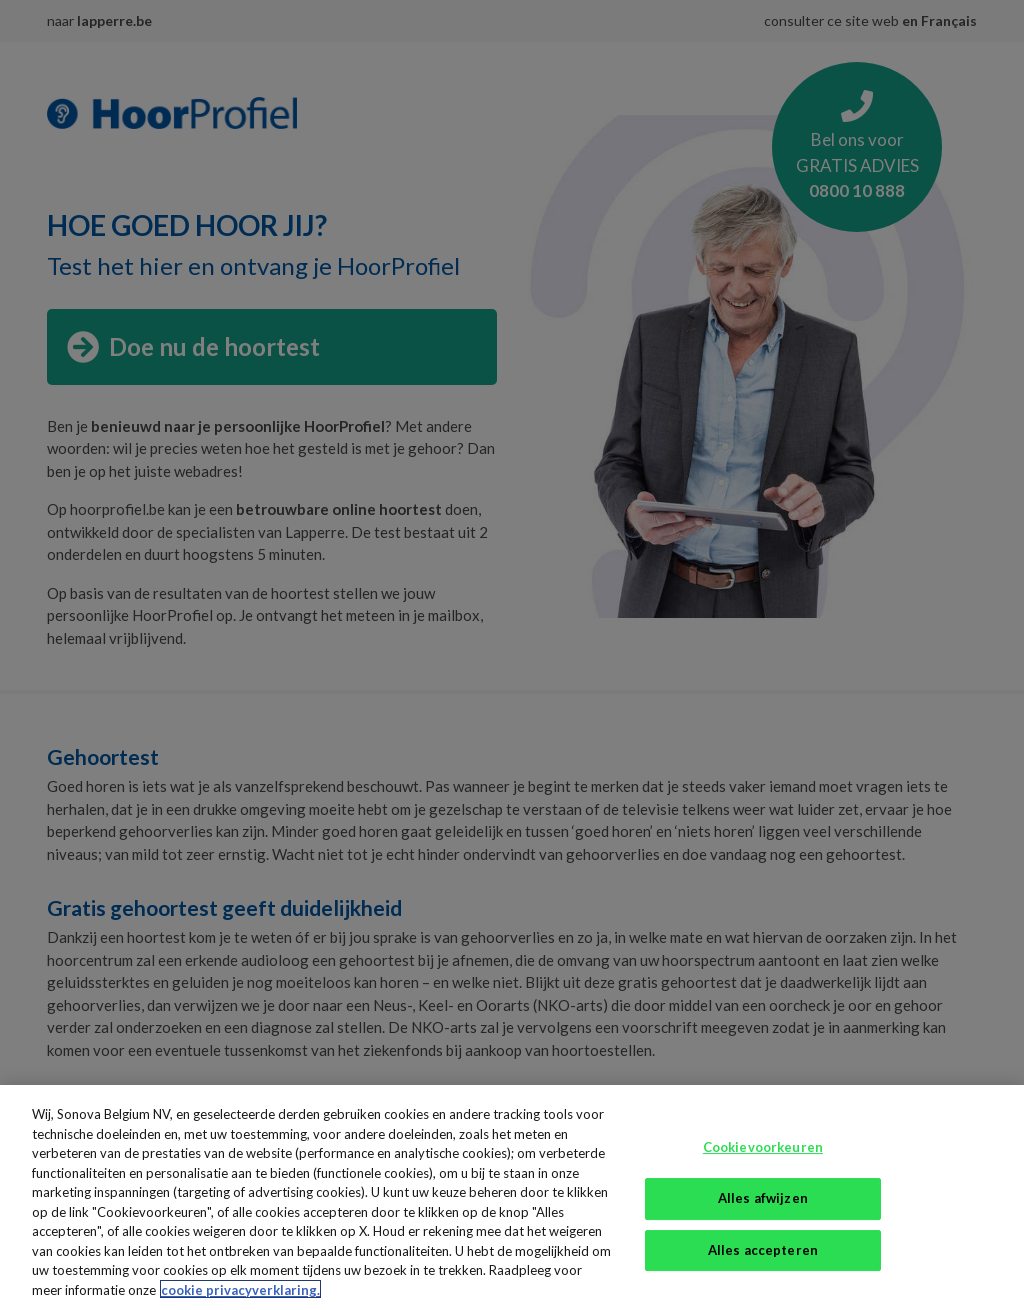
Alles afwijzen (763, 1211)
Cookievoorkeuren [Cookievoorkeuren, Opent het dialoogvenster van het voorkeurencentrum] (763, 1160)
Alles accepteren (763, 1263)
